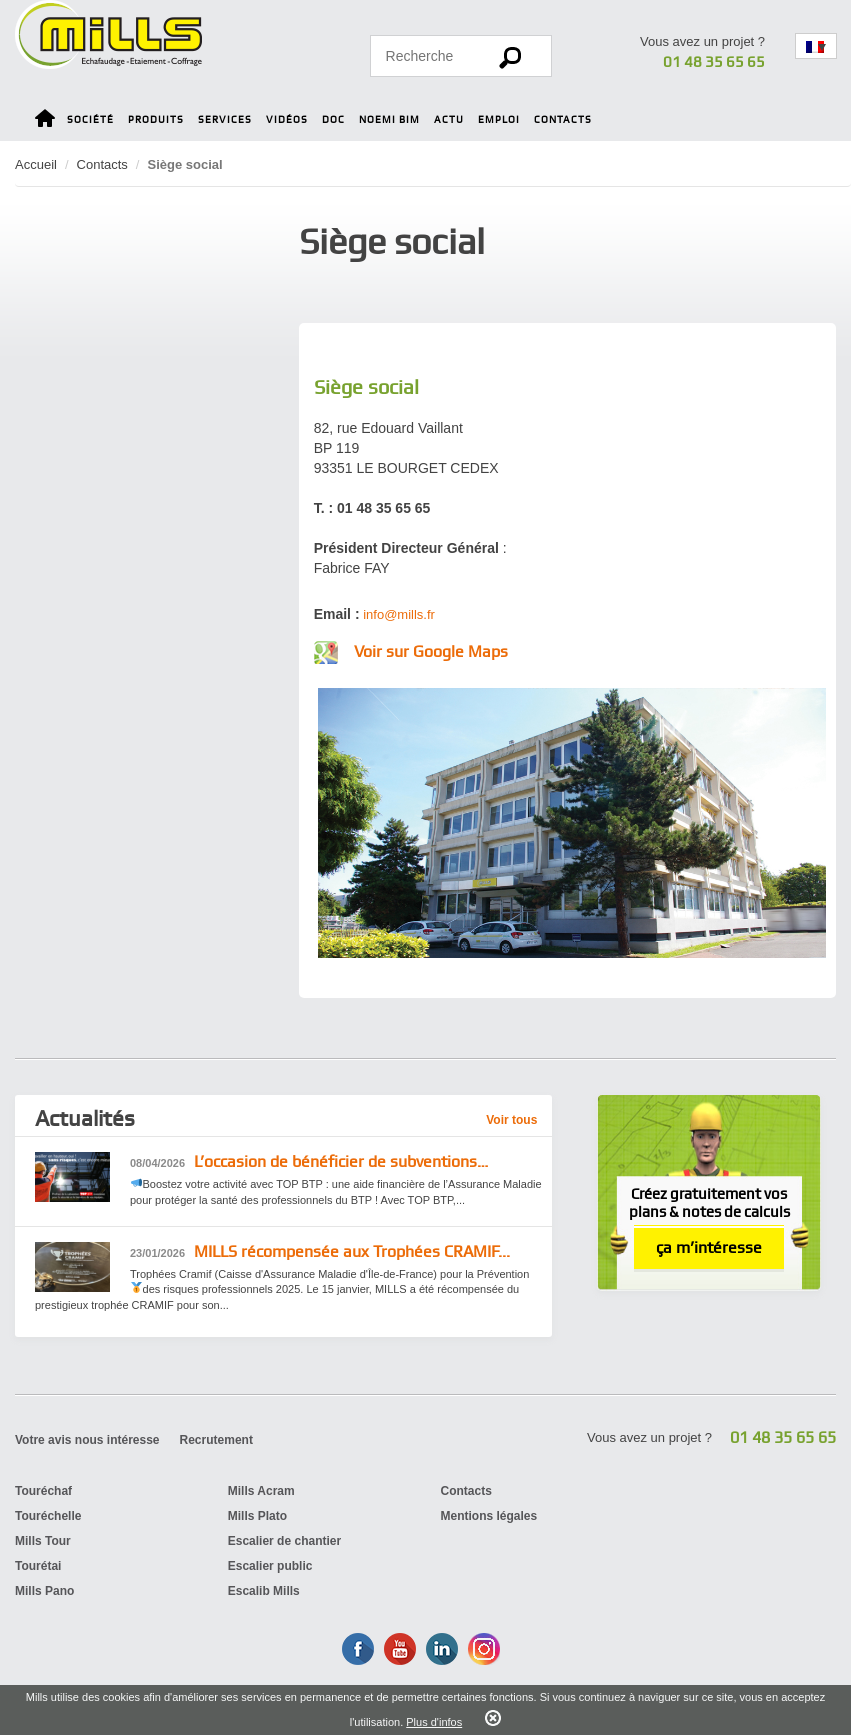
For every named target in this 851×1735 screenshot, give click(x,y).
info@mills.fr (399, 614)
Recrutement (216, 1440)
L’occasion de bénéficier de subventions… (309, 1162)
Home (45, 121)
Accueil (36, 164)
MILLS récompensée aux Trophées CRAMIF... (320, 1252)
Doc (333, 119)
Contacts (563, 119)
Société (90, 119)
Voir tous (511, 1120)
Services (225, 119)
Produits (156, 119)
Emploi (499, 119)
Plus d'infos (434, 1722)
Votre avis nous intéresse (87, 1440)
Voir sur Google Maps (431, 651)
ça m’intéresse (709, 1247)
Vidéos (287, 119)
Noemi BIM (389, 119)
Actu (449, 119)
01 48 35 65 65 (714, 62)
